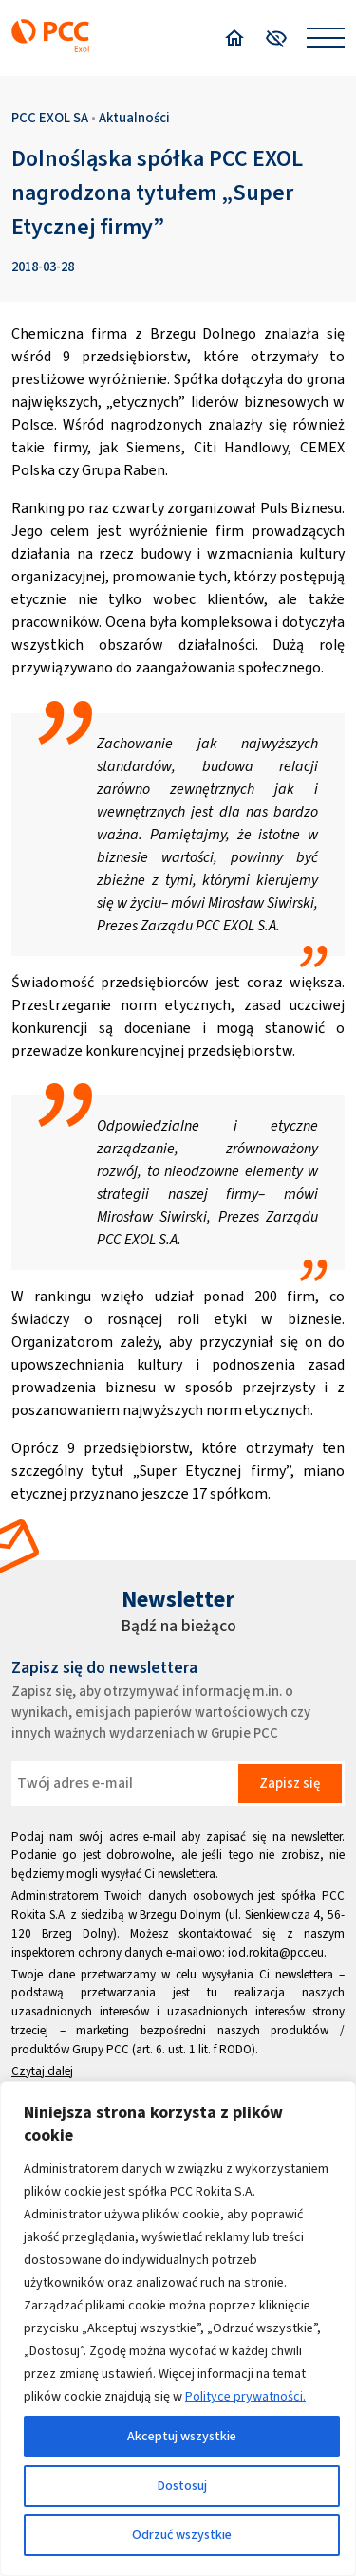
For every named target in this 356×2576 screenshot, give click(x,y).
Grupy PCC (100, 2049)
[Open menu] (326, 38)
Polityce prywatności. (245, 2396)
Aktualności (134, 117)
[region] (178, 2328)
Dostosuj (182, 2485)
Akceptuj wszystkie (181, 2436)
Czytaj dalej (42, 2071)
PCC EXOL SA (49, 117)
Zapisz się (289, 1783)
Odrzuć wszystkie (182, 2535)
